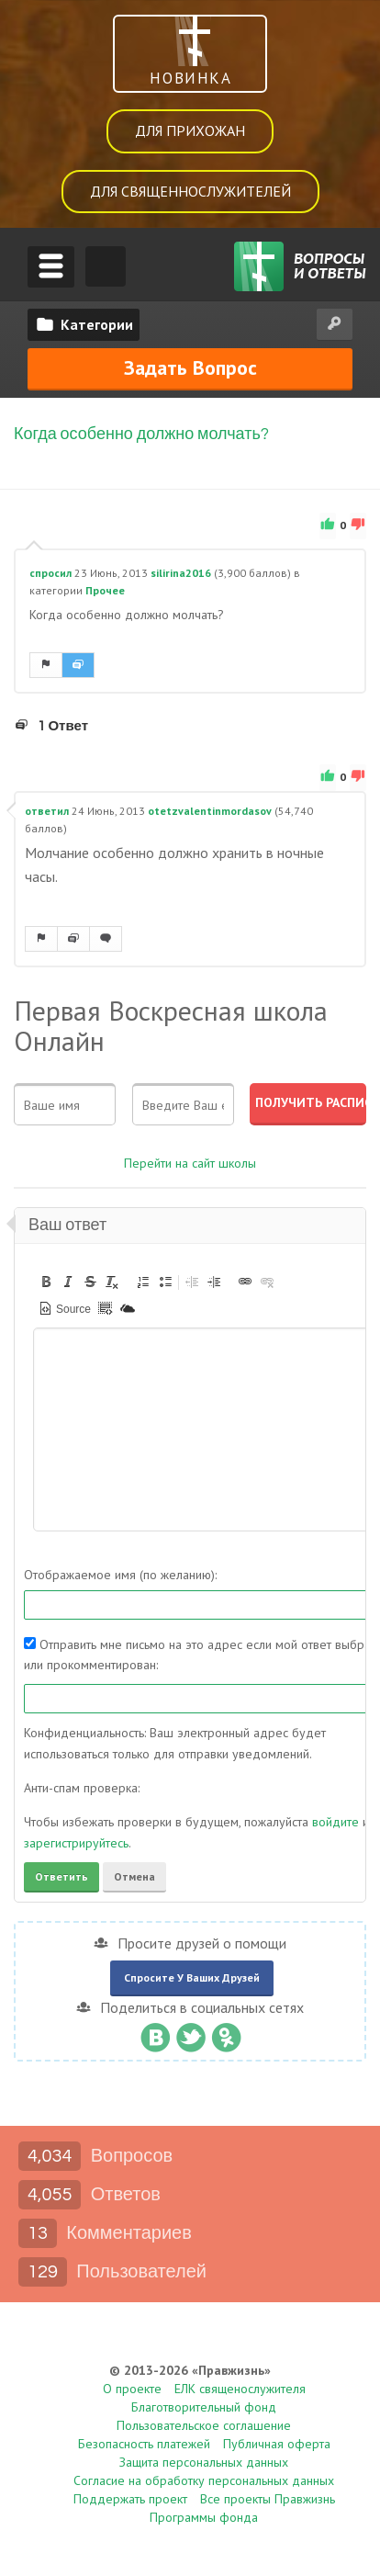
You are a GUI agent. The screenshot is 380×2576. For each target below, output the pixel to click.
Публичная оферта (276, 2443)
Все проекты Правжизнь (267, 2499)
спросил (50, 573)
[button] (46, 1281)
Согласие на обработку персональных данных (203, 2480)
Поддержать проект (130, 2499)
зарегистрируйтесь (76, 1843)
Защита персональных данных (203, 2462)
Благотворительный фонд (203, 2407)
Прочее (105, 591)
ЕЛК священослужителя (240, 2388)
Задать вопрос (190, 367)
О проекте (132, 2388)
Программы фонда (204, 2517)
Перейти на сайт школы (190, 1163)
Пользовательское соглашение (204, 2425)
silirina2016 (181, 573)
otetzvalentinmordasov (210, 811)
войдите (335, 1822)
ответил (47, 811)
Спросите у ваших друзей (192, 1977)
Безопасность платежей (144, 2443)
